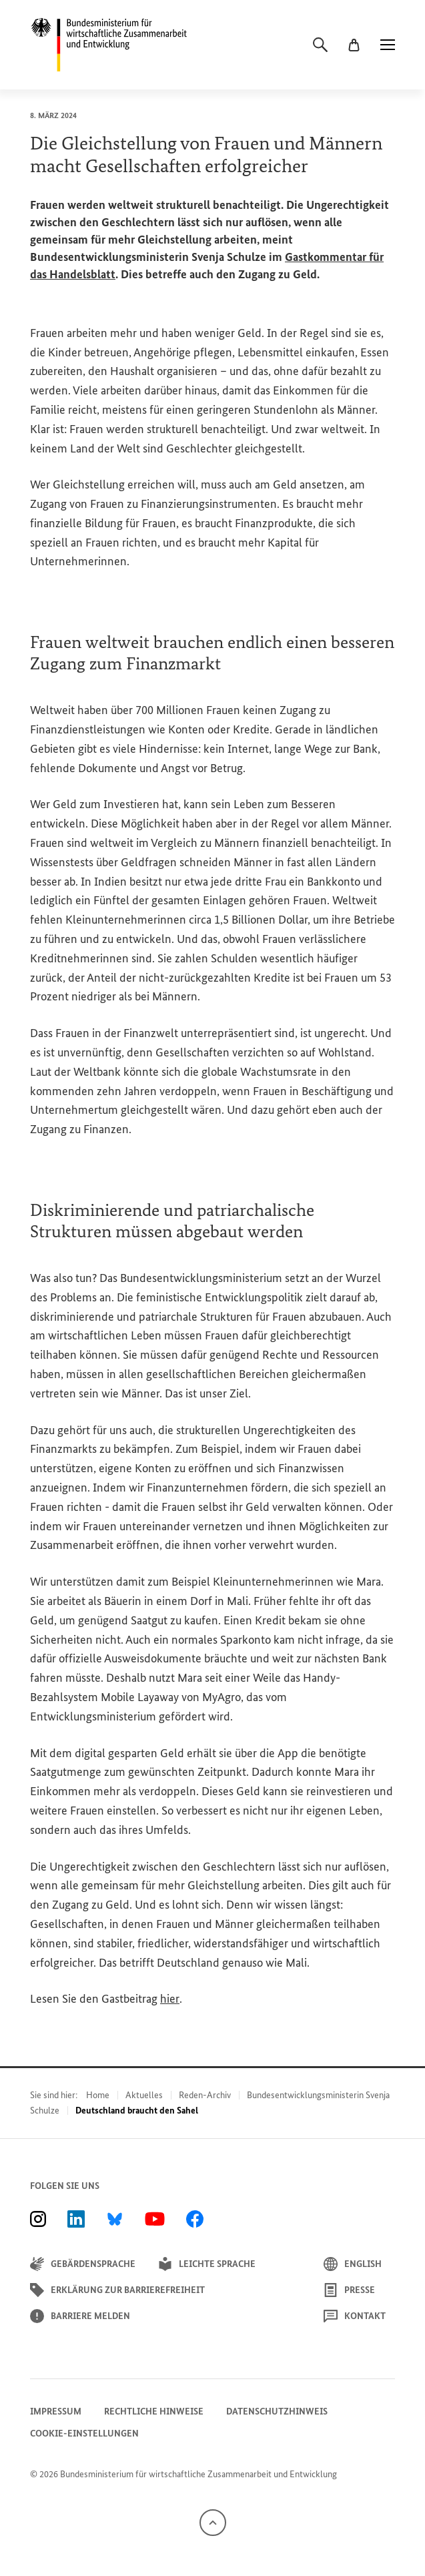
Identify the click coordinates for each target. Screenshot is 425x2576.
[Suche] (320, 44)
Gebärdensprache (82, 2264)
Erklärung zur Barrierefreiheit (117, 2290)
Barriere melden (80, 2316)
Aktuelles (144, 2095)
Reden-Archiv (205, 2095)
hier (169, 1998)
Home (97, 2095)
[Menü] (387, 44)
